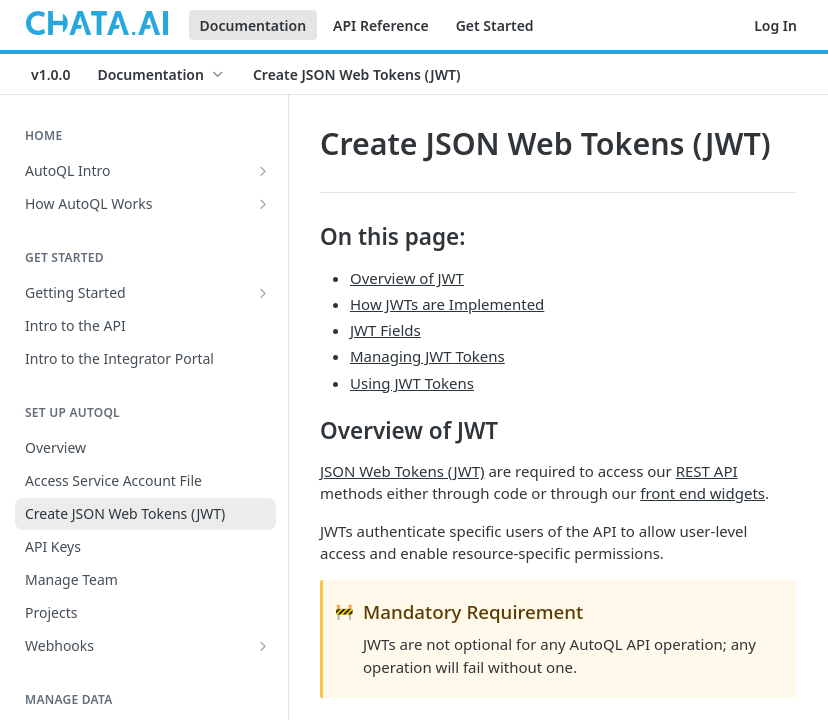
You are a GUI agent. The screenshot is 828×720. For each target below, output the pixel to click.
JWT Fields (385, 330)
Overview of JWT (407, 278)
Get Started (495, 25)
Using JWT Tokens (412, 383)
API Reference (381, 25)
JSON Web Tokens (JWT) (402, 471)
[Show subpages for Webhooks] (263, 646)
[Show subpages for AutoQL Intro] (263, 171)
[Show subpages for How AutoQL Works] (263, 204)
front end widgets (702, 493)
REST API (707, 471)
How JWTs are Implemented (447, 304)
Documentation (253, 25)
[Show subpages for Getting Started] (263, 293)
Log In (775, 25)
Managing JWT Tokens (427, 356)
